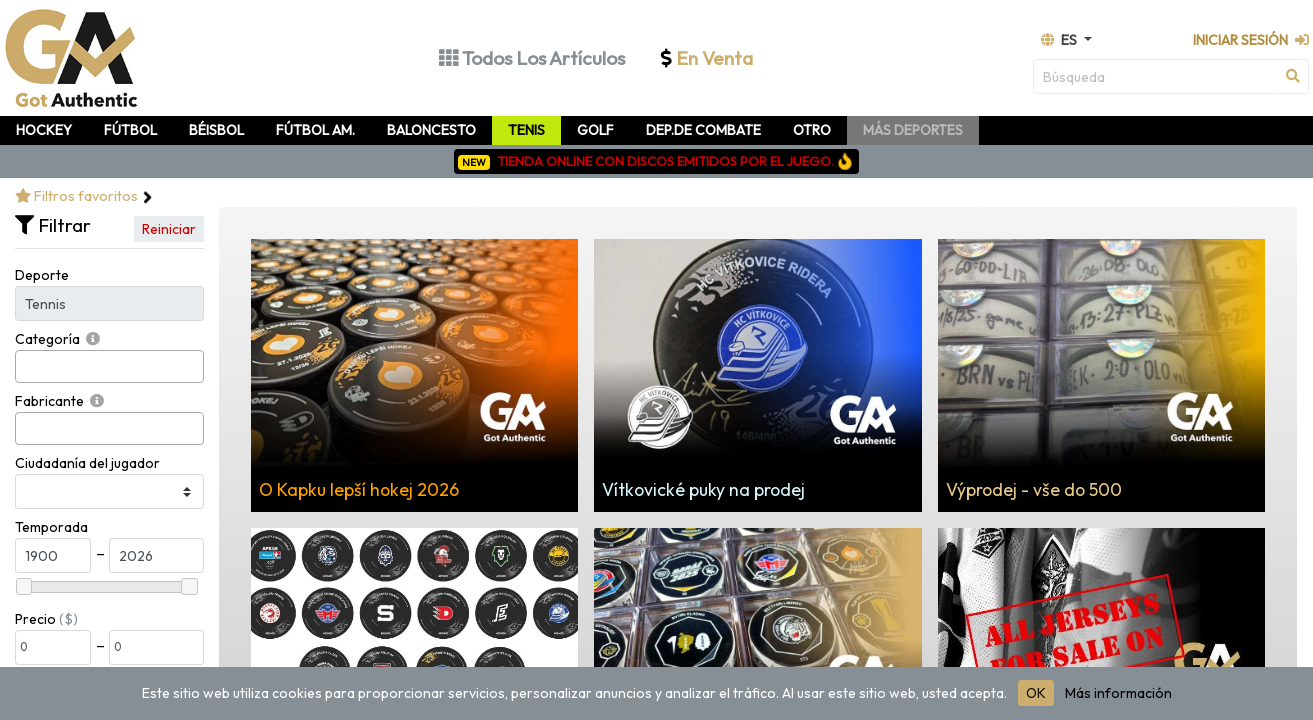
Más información (1118, 693)
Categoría (47, 339)
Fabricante (49, 401)
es (1060, 40)
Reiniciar (169, 229)
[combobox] (109, 366)
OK (1036, 693)
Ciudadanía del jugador (87, 463)
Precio (35, 619)
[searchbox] (26, 366)
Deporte (42, 275)
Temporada (51, 527)
